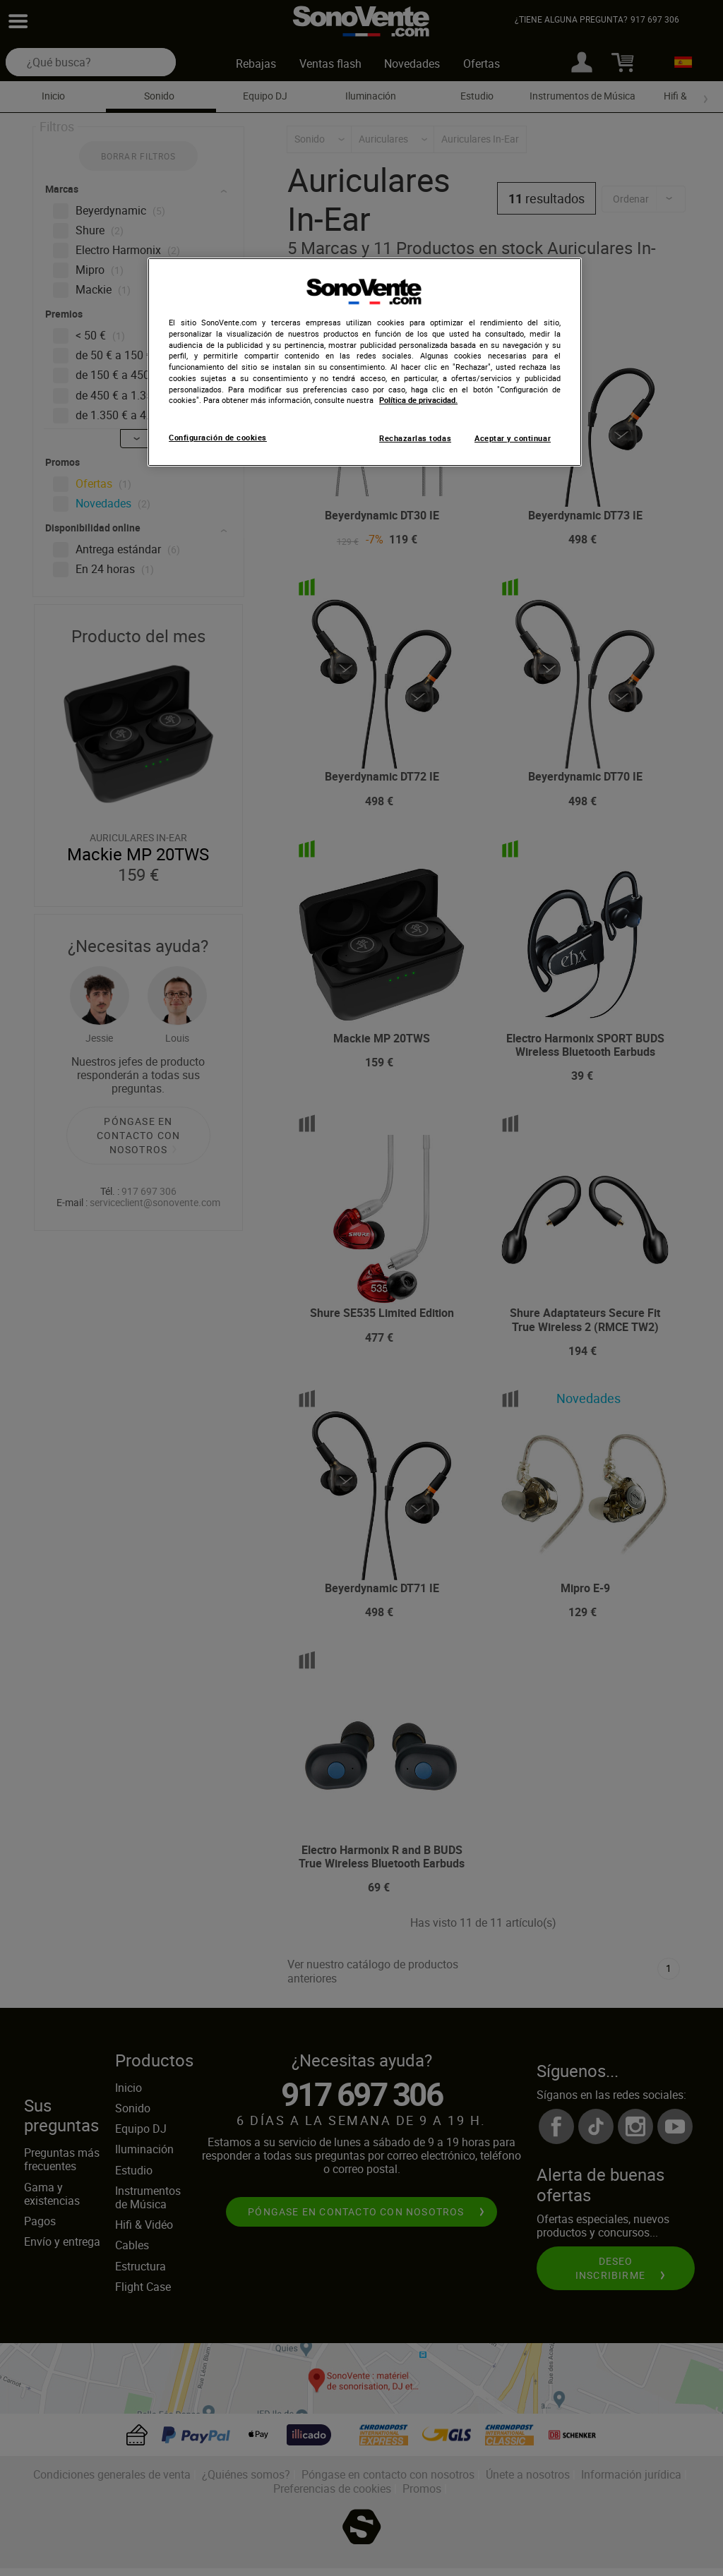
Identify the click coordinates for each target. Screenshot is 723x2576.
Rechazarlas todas (415, 438)
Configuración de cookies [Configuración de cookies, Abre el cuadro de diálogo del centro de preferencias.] (218, 438)
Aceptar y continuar (512, 438)
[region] (364, 362)
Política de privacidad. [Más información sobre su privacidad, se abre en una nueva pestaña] (418, 400)
